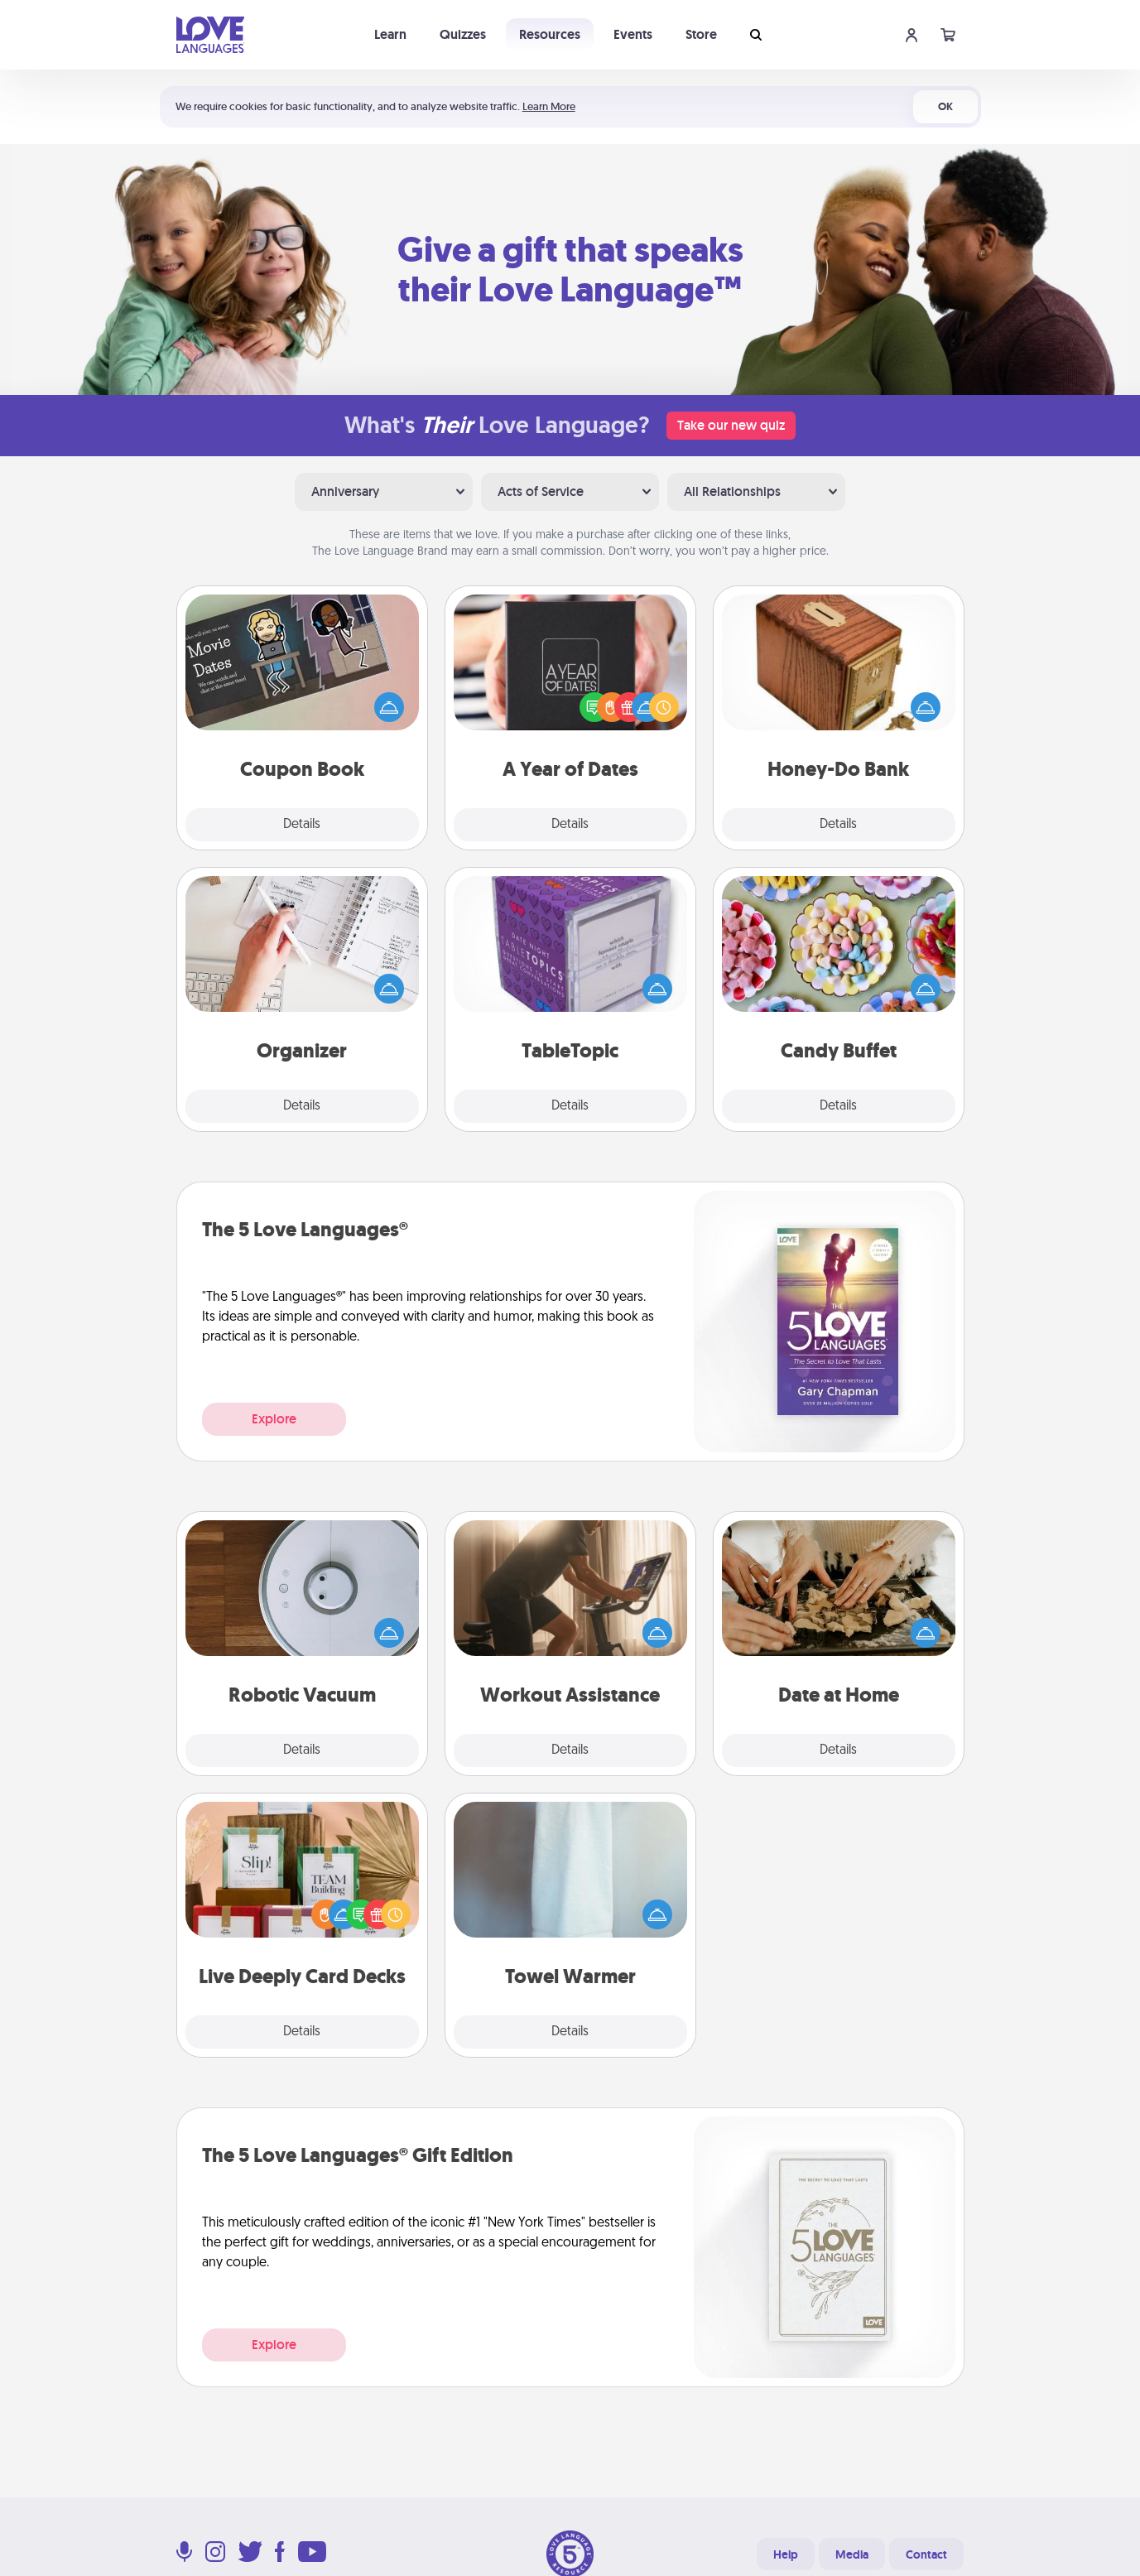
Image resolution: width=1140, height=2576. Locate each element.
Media (851, 2554)
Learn (390, 34)
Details (301, 824)
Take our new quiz (731, 425)
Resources (549, 34)
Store (701, 34)
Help (785, 2554)
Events (632, 34)
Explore (274, 1419)
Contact (926, 2554)
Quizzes (463, 34)
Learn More (548, 106)
